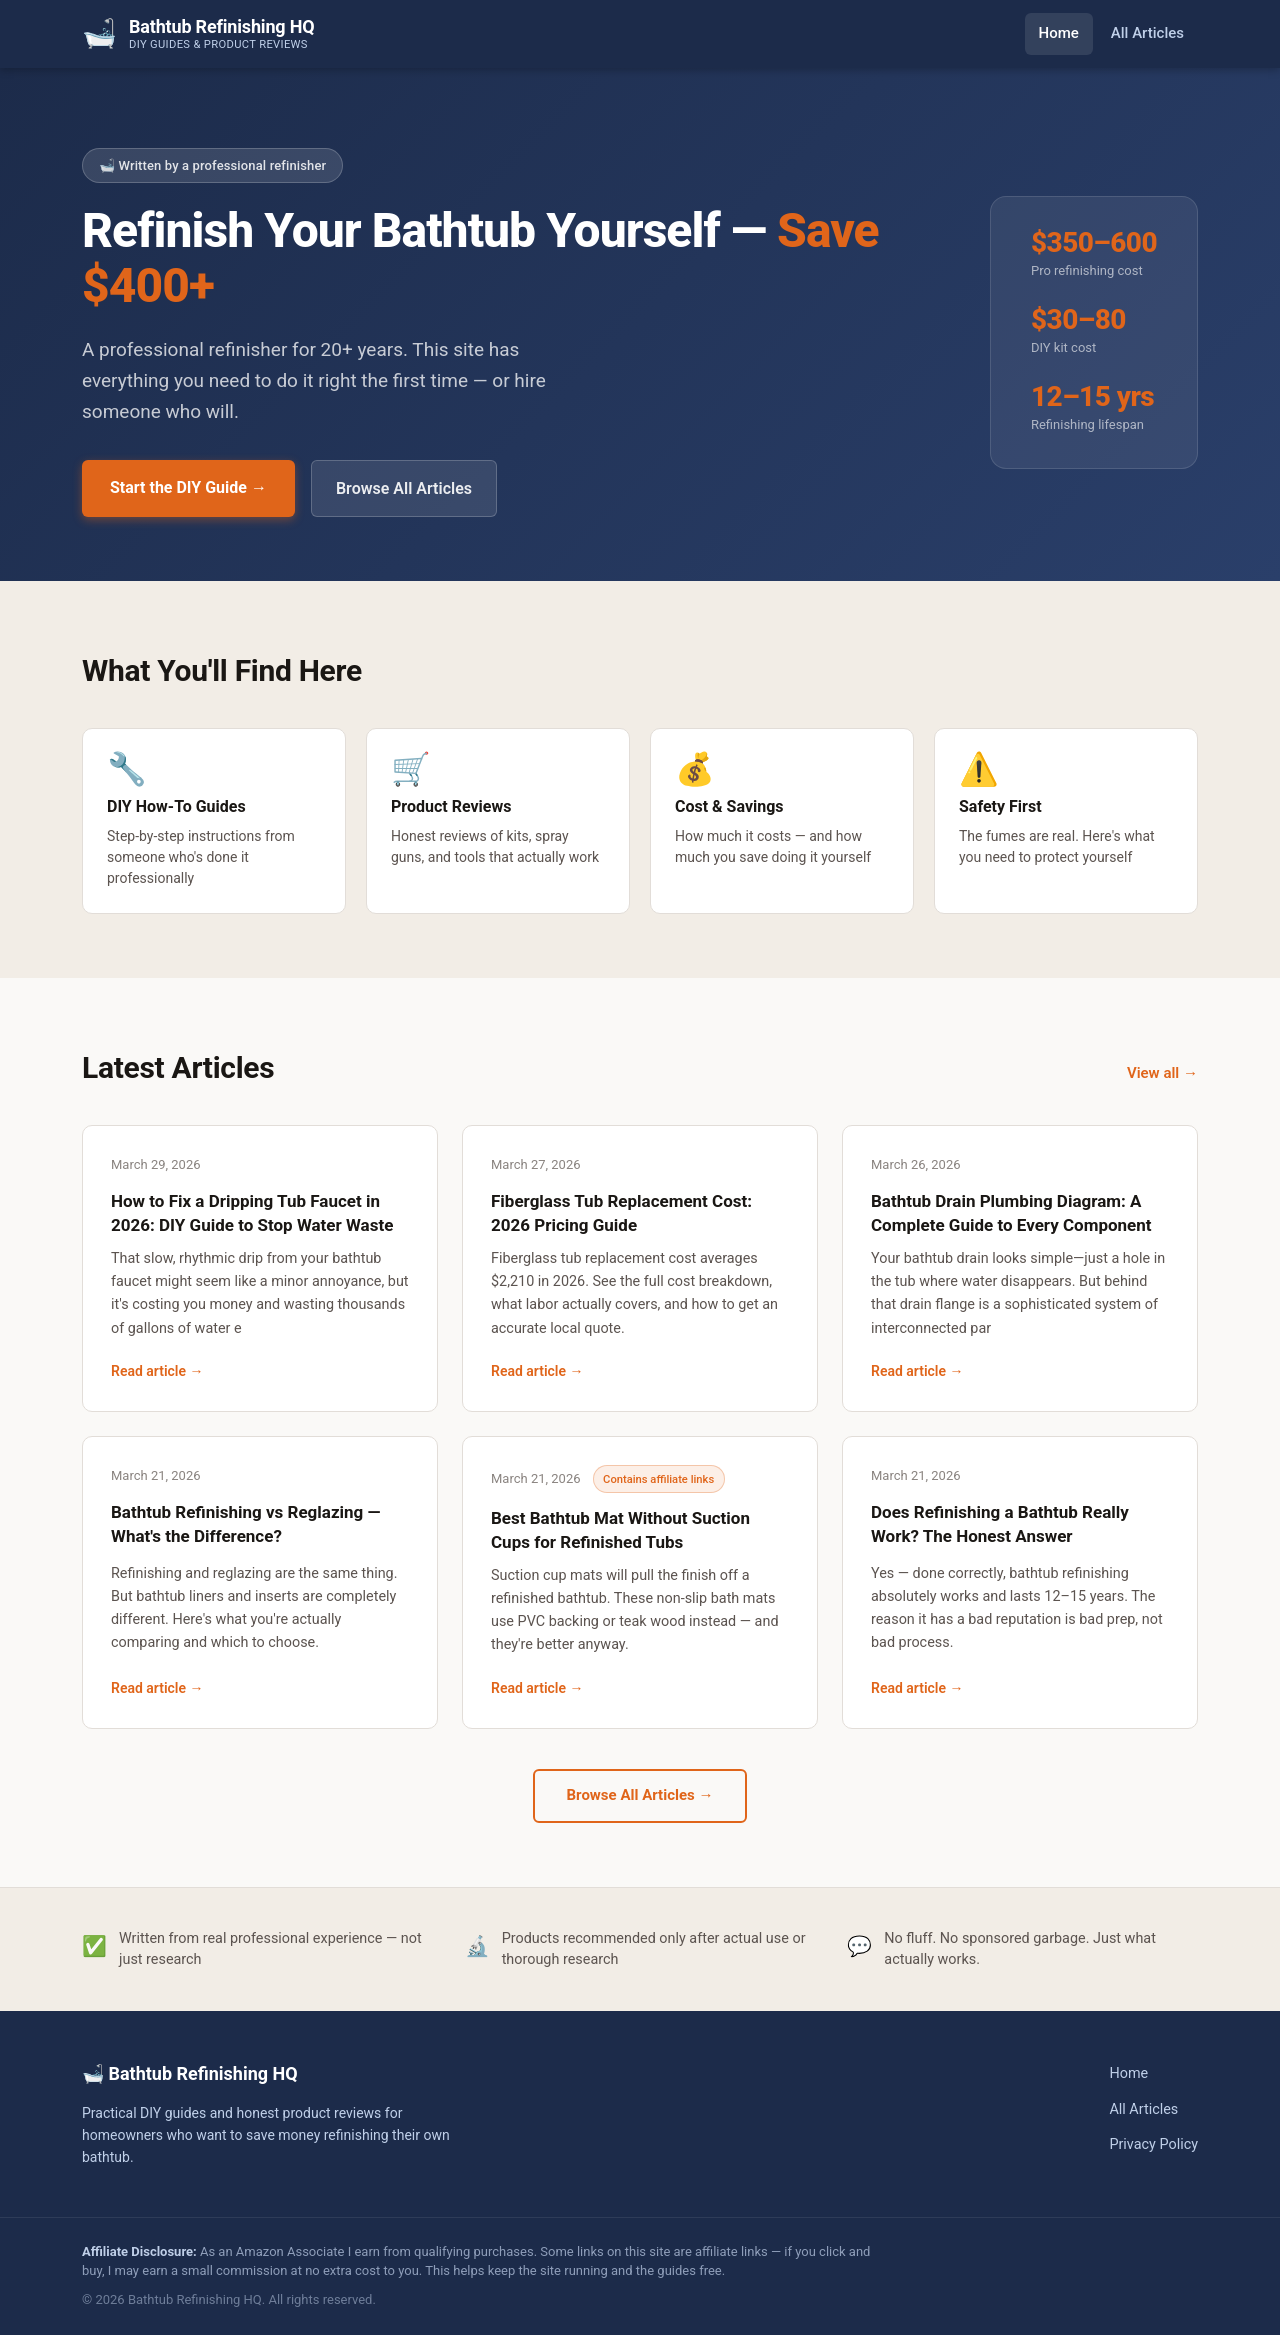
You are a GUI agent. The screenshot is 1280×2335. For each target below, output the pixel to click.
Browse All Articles (404, 488)
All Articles (1147, 33)
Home (1059, 33)
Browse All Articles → (640, 1795)
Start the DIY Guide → (188, 487)
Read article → (157, 1371)
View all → (1162, 1073)
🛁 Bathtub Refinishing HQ (190, 2073)
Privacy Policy (1153, 2144)
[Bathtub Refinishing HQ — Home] (198, 33)
